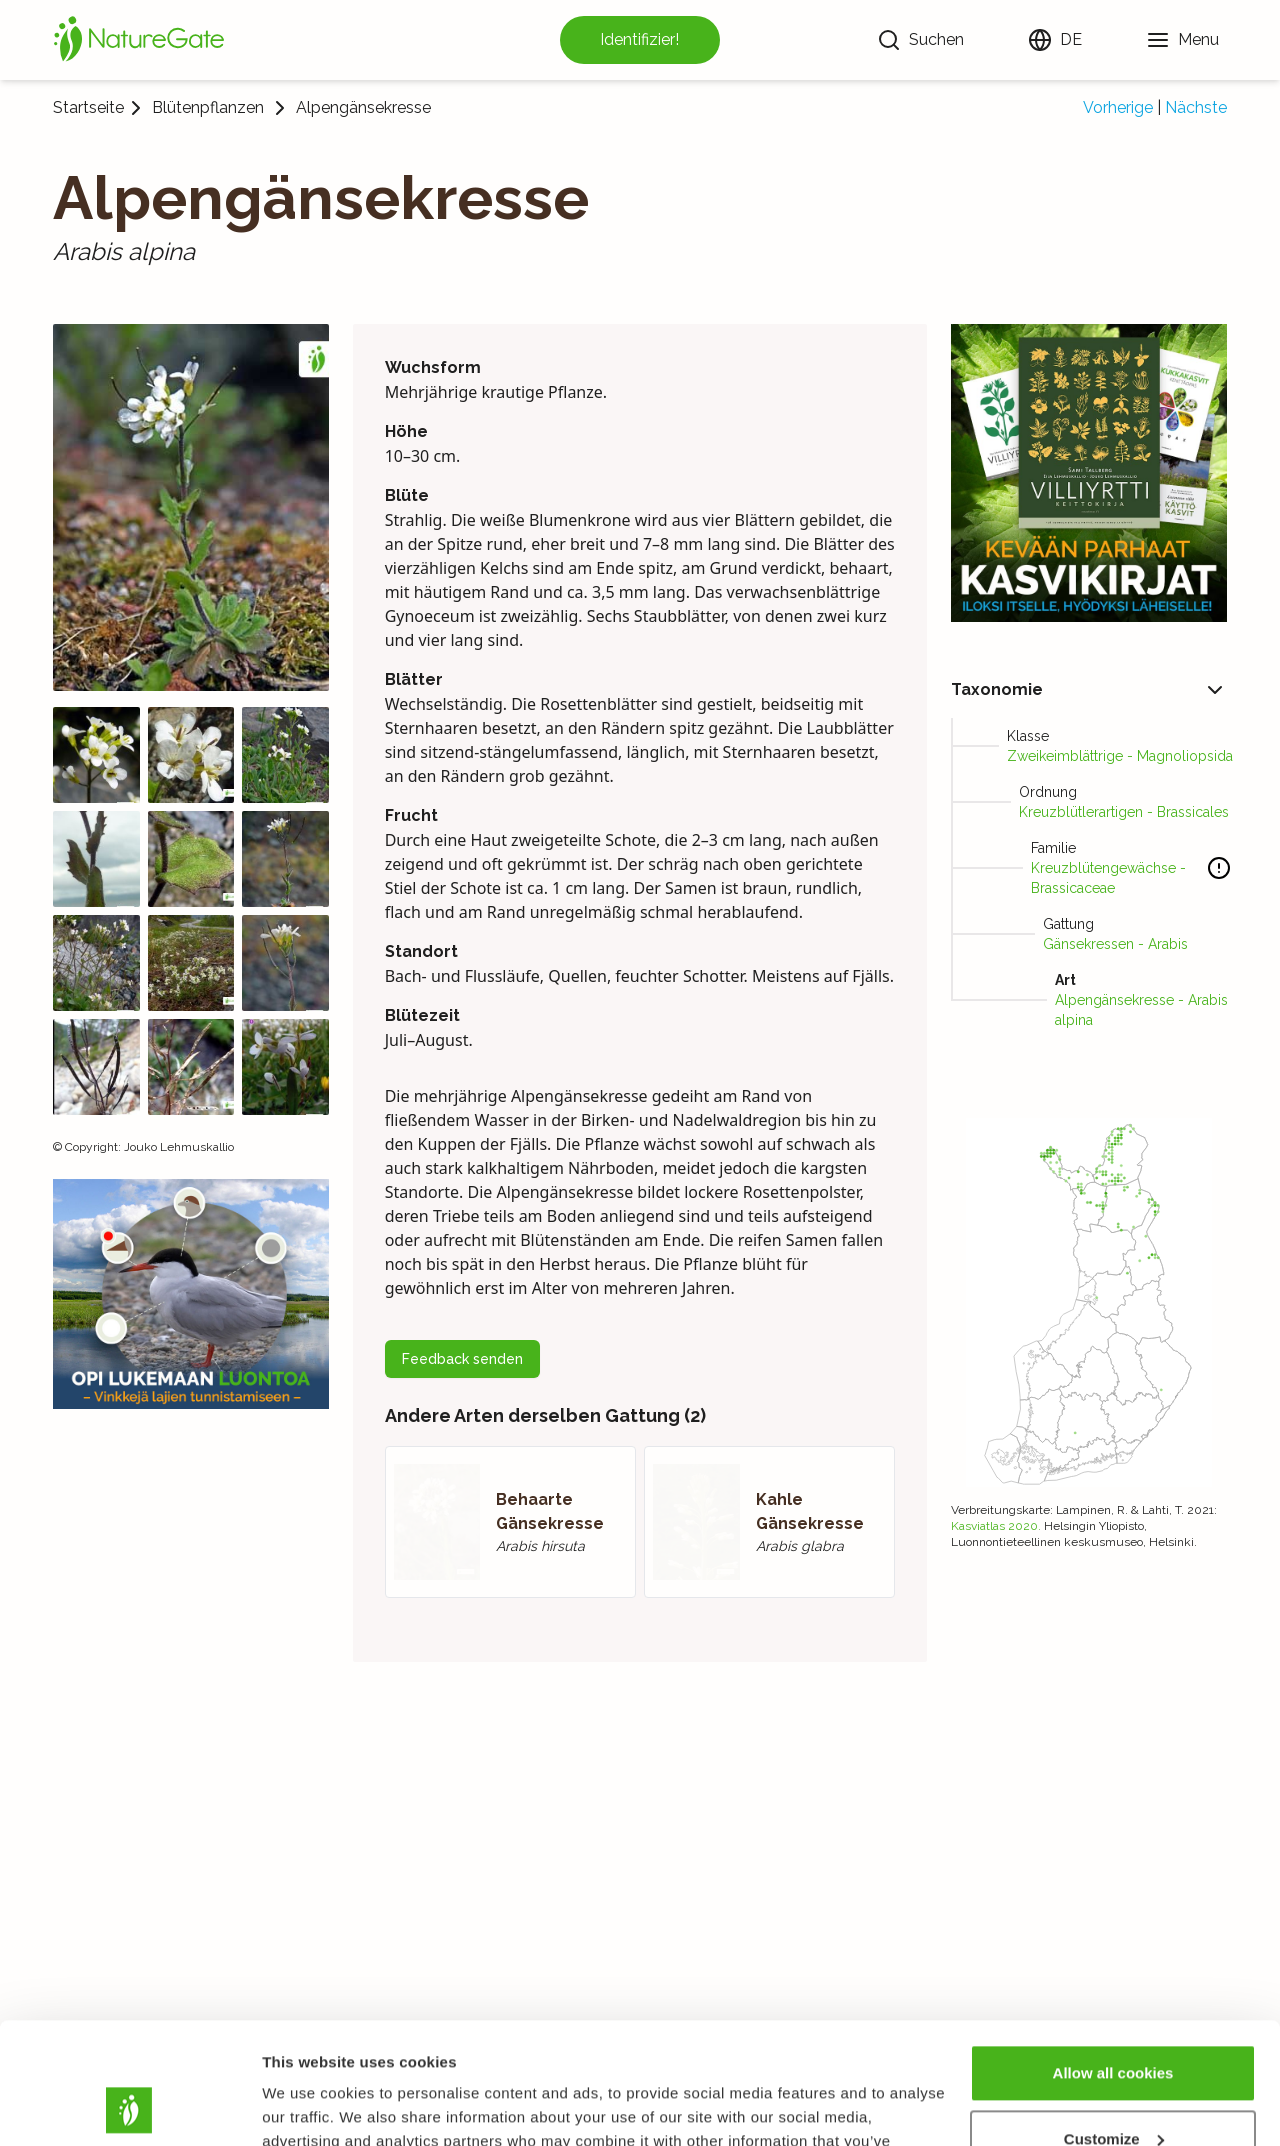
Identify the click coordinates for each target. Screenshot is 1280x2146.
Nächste (1196, 107)
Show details (308, 2106)
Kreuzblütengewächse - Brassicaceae (1108, 878)
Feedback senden (462, 1359)
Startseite (88, 107)
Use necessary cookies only (1113, 2090)
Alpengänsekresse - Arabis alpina (1141, 1010)
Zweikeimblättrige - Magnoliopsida (1120, 756)
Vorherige (1118, 107)
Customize (1114, 2024)
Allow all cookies (1113, 1959)
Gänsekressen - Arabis (1115, 944)
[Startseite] (139, 40)
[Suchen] (920, 40)
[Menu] (1182, 40)
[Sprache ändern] (1055, 40)
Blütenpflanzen (208, 108)
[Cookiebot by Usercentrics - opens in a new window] (129, 2107)
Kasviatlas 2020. (996, 1526)
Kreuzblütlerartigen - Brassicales (1124, 812)
